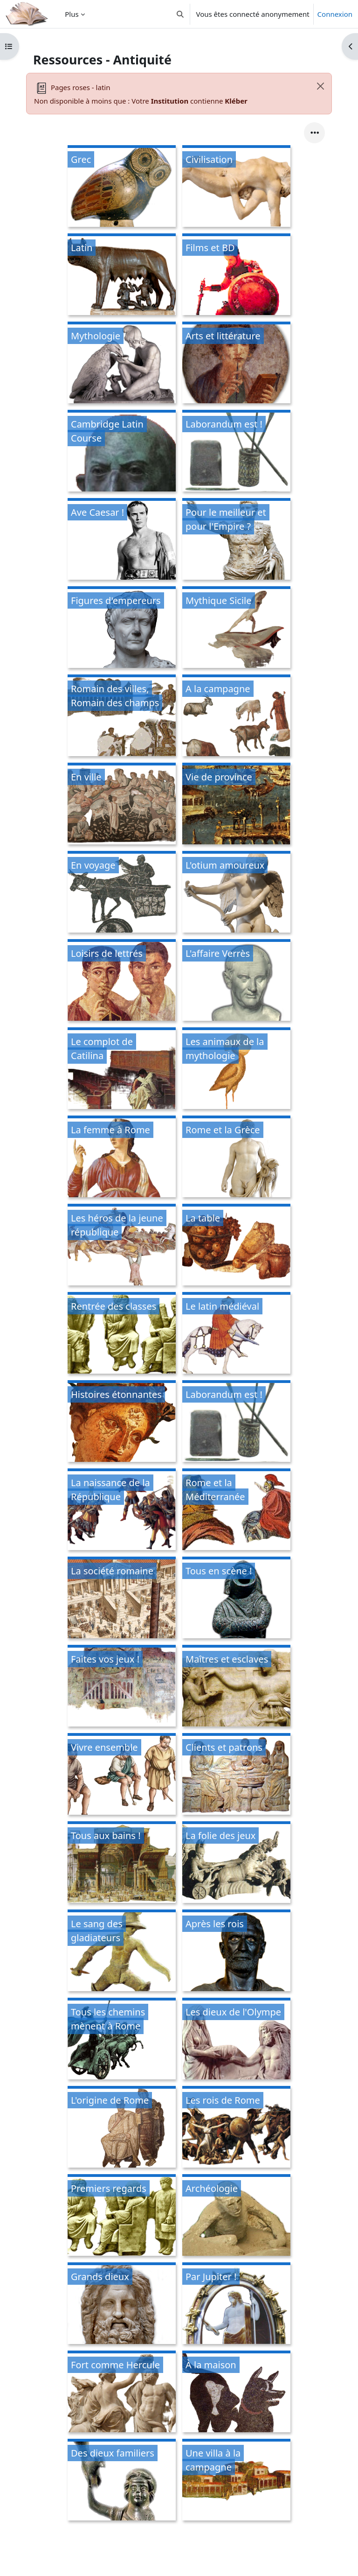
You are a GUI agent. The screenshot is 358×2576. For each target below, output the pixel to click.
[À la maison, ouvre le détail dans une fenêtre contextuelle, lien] (236, 2392)
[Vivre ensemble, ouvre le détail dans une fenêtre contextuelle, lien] (122, 1775)
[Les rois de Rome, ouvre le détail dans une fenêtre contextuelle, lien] (236, 2128)
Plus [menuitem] (71, 14)
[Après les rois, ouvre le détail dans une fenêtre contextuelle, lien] (236, 1951)
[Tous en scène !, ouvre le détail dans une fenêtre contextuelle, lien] (236, 1598)
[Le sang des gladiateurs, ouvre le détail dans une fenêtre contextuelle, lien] (122, 1951)
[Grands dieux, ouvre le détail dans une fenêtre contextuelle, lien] (122, 2304)
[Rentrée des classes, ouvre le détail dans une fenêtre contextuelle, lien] (122, 1334)
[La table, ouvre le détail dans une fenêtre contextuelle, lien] (236, 1246)
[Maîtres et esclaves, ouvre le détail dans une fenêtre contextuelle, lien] (236, 1687)
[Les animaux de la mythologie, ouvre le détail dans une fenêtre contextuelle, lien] (236, 1069)
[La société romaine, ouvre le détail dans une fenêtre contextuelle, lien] (122, 1598)
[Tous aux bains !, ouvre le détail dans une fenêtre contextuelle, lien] (122, 1863)
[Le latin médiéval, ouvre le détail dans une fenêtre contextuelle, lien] (236, 1334)
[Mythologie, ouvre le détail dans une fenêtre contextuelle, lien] (122, 363)
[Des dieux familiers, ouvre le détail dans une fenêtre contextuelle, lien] (122, 2481)
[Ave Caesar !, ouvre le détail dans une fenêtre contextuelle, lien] (122, 540)
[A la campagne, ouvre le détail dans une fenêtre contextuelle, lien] (236, 716)
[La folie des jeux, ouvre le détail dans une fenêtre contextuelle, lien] (236, 1863)
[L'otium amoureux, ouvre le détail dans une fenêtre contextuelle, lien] (236, 893)
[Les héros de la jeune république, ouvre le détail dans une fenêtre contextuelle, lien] (122, 1246)
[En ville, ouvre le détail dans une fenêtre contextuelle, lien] (122, 804)
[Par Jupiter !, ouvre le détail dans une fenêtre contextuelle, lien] (236, 2304)
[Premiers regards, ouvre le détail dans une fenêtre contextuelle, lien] (122, 2216)
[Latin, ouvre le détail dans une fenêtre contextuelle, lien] (122, 275)
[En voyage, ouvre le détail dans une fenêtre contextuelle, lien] (122, 893)
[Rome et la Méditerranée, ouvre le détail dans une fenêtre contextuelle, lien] (236, 1510)
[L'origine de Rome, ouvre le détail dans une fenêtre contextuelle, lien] (122, 2128)
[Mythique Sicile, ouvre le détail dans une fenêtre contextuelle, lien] (236, 628)
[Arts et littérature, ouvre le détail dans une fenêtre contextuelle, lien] (236, 363)
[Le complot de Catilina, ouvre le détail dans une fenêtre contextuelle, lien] (122, 1069)
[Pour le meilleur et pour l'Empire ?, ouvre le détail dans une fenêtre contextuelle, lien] (236, 540)
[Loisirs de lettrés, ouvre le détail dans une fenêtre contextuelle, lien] (122, 981)
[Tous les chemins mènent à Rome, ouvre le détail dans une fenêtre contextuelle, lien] (122, 2039)
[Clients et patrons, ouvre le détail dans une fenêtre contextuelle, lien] (236, 1775)
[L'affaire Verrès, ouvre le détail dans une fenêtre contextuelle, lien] (236, 981)
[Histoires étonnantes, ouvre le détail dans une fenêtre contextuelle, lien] (122, 1422)
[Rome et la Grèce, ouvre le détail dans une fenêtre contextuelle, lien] (236, 1157)
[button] (180, 14)
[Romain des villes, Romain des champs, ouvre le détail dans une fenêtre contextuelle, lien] (122, 716)
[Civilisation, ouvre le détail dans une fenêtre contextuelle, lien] (236, 187)
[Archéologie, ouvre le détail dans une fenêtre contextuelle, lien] (236, 2216)
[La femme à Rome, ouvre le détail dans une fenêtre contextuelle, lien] (122, 1157)
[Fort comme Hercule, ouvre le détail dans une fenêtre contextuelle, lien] (122, 2392)
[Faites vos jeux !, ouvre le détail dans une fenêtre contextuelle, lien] (122, 1687)
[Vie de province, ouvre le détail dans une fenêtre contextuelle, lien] (236, 804)
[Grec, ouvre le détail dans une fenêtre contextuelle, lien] (122, 187)
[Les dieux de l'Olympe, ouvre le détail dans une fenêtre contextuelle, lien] (236, 2039)
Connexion (334, 14)
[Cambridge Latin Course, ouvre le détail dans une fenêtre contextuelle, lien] (122, 452)
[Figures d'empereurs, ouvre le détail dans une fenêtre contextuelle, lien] (122, 628)
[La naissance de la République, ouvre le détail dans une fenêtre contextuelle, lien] (122, 1510)
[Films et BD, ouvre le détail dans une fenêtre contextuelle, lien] (236, 275)
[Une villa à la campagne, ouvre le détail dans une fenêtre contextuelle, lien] (236, 2481)
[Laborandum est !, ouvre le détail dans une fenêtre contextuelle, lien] (236, 452)
